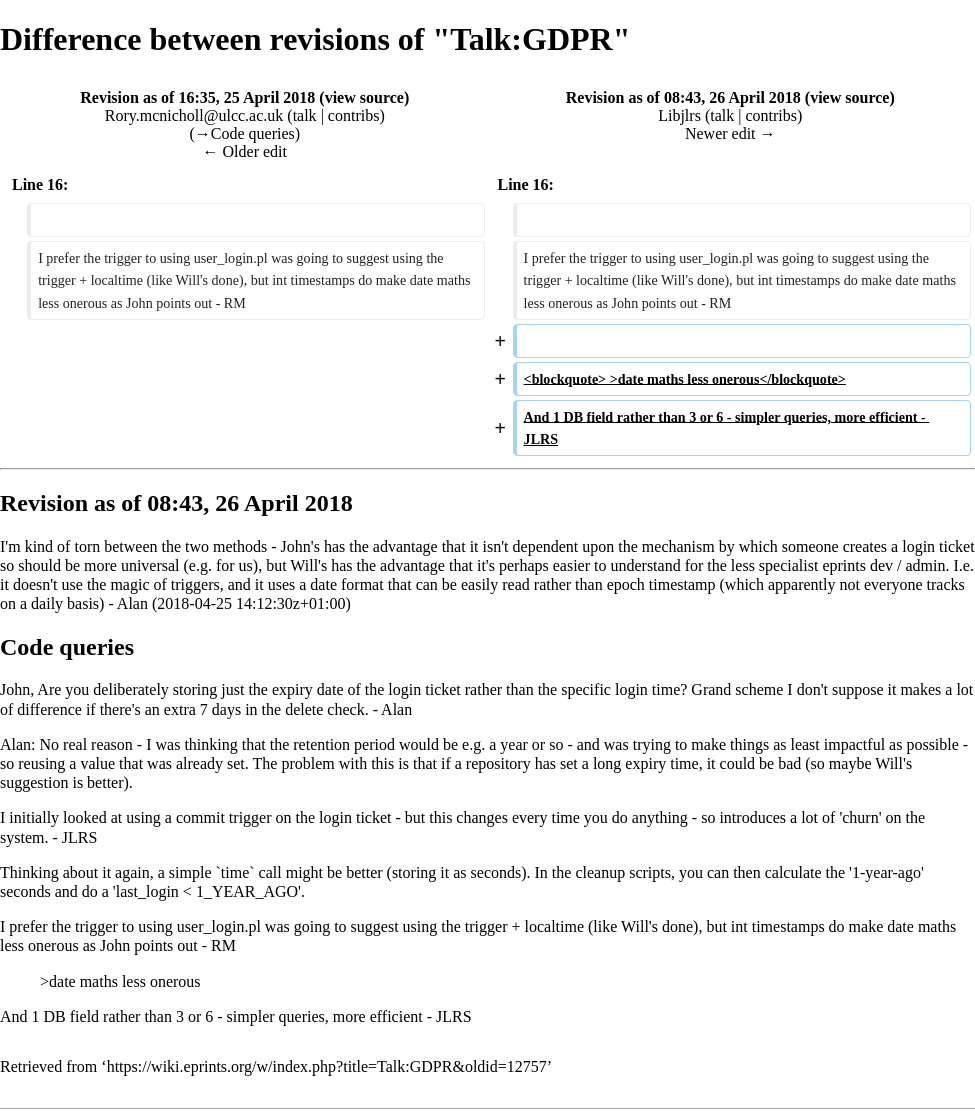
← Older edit (245, 151)
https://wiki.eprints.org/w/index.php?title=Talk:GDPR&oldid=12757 (327, 1066)
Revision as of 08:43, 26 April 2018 (683, 97)
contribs (354, 115)
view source (364, 97)
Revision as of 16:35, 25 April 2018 (197, 97)
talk (305, 115)
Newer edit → (730, 133)
